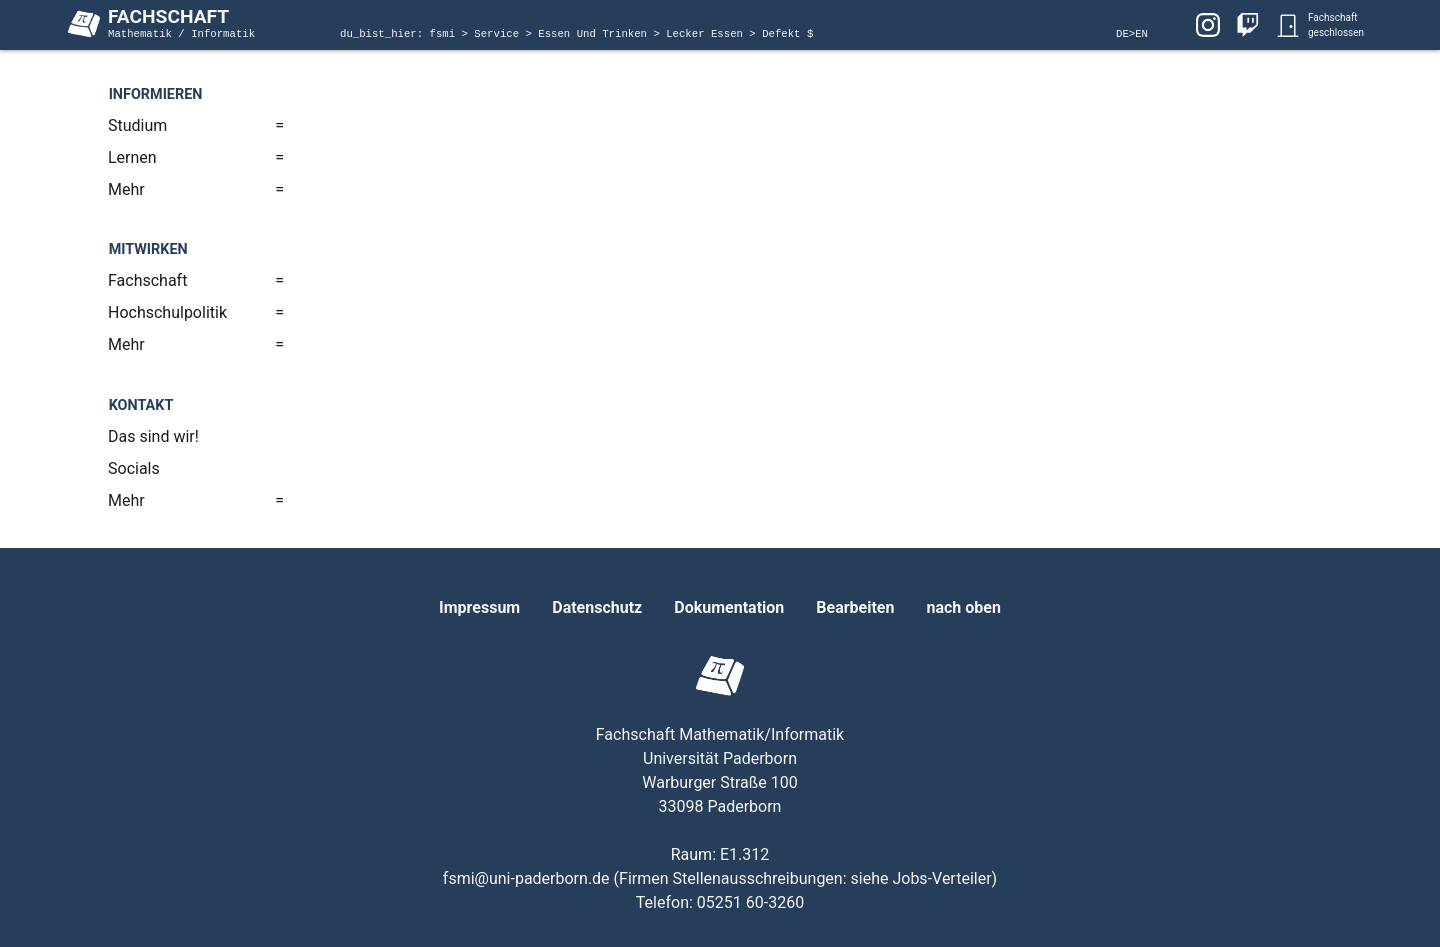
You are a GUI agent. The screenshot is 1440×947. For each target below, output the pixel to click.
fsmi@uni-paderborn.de (526, 878)
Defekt (784, 34)
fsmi (446, 34)
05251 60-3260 (750, 902)
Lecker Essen (707, 34)
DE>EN (1132, 34)
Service (499, 34)
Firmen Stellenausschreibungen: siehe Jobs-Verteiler (805, 878)
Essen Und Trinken (595, 34)
